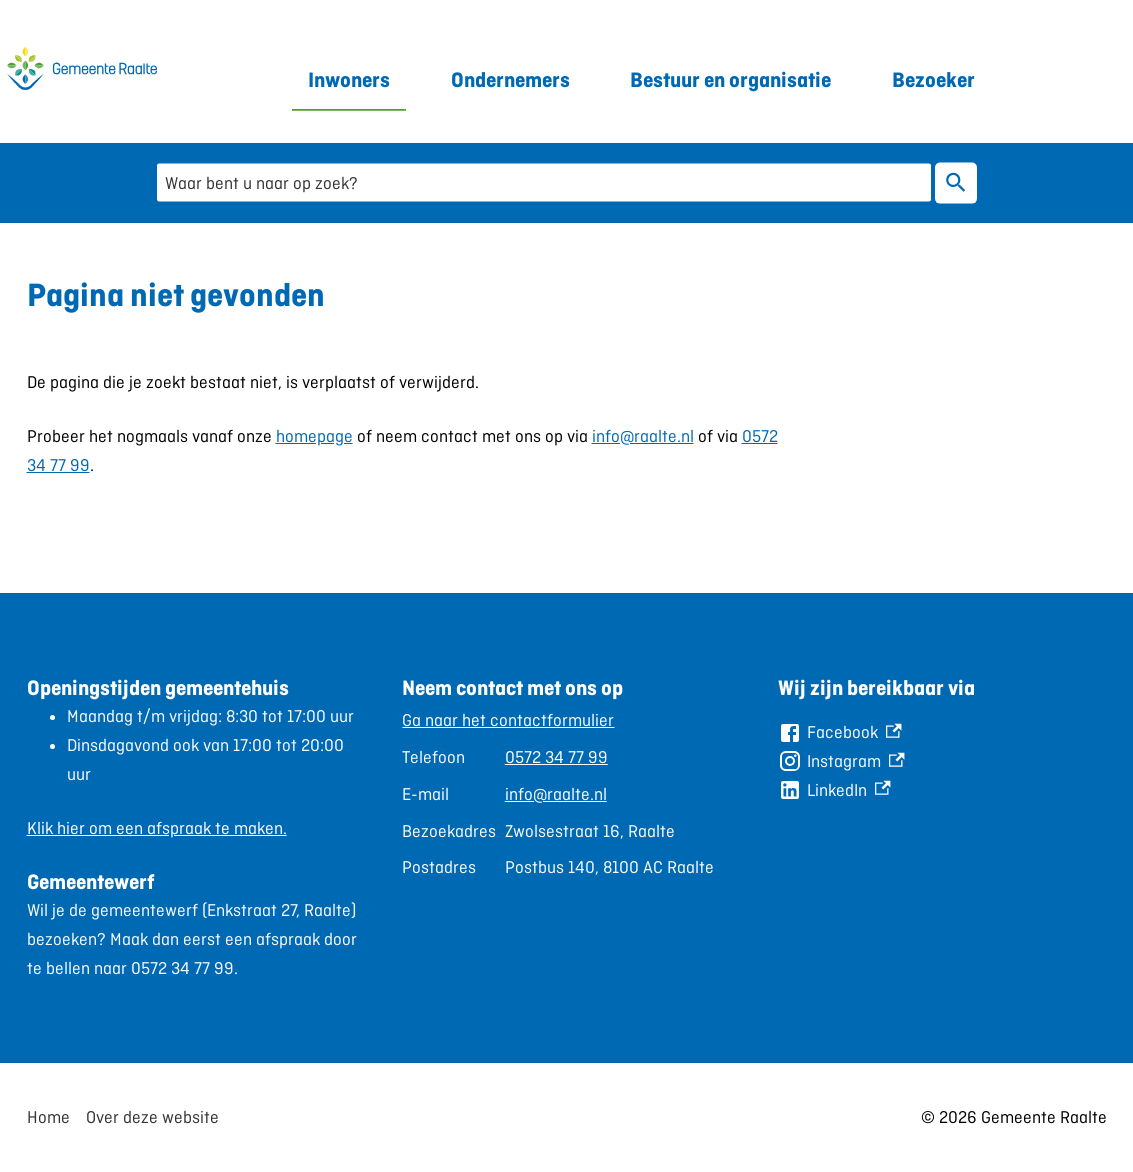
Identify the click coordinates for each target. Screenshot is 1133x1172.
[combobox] (544, 182)
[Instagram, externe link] (841, 761)
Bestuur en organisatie (730, 79)
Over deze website (152, 1117)
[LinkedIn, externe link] (834, 790)
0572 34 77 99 (556, 757)
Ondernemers (510, 79)
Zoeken (956, 182)
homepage (314, 436)
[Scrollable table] (558, 794)
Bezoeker (933, 79)
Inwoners (349, 79)
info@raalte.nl (643, 436)
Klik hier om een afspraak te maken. (157, 828)
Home (48, 1117)
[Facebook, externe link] (839, 732)
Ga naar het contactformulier (508, 720)
